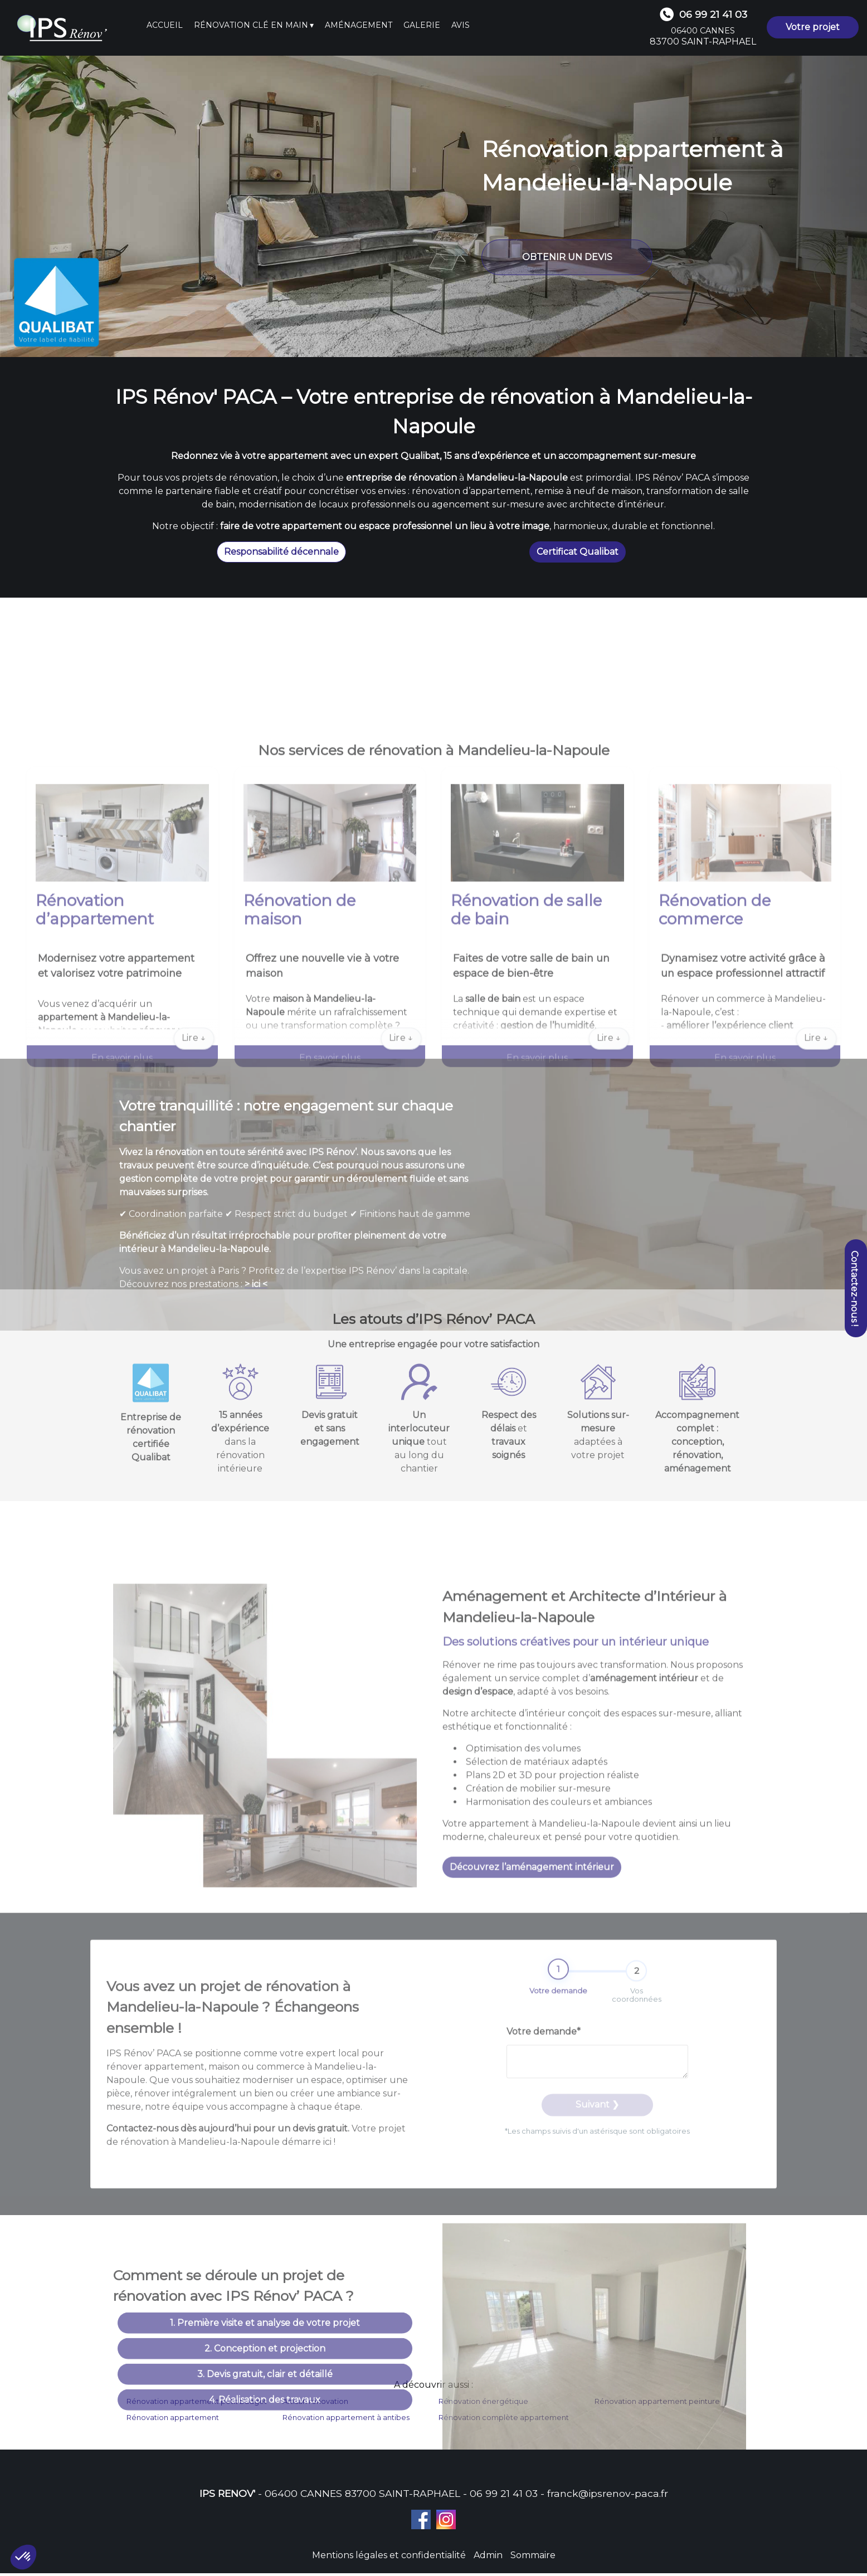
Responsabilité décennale (281, 551)
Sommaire (533, 2558)
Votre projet (813, 27)
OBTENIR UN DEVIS (567, 257)
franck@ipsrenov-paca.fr (607, 2496)
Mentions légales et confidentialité (389, 2558)
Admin (488, 2558)
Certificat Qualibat (577, 551)
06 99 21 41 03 (504, 2496)
